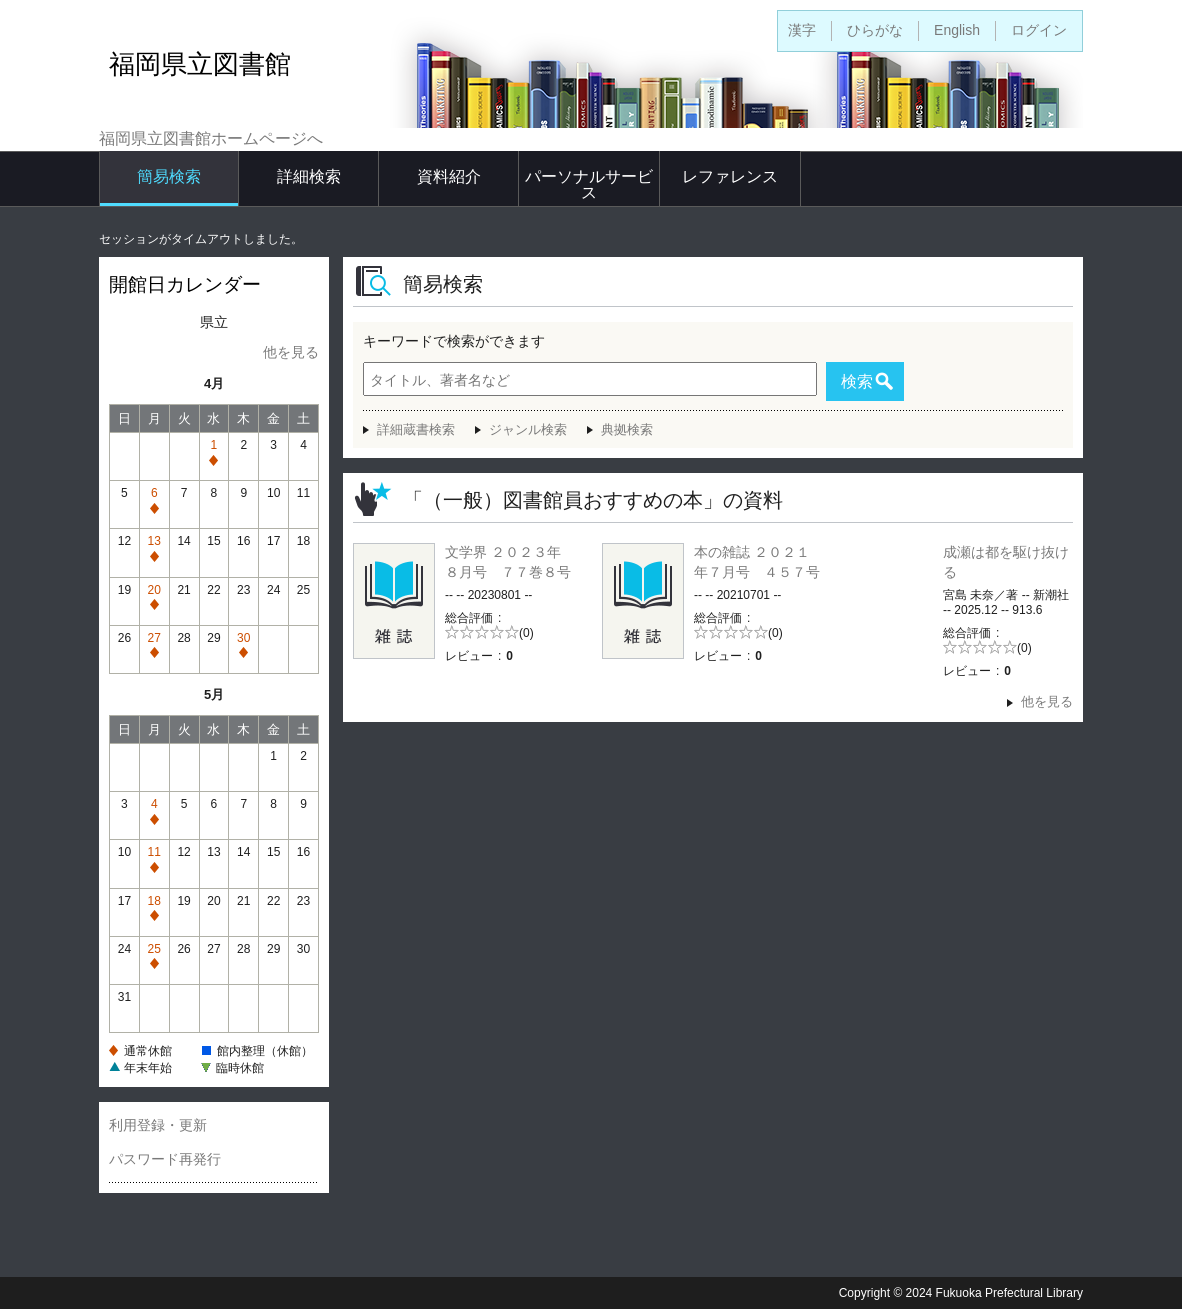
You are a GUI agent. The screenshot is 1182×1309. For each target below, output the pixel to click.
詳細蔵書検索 (416, 429)
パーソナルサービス (589, 184)
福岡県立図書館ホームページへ (211, 138)
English (957, 30)
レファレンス (730, 176)
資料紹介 (449, 176)
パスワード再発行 (165, 1159)
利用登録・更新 (158, 1125)
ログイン (1039, 30)
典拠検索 (627, 429)
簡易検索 (169, 176)
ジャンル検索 (528, 429)
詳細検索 (309, 176)
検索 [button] (857, 381)
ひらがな (875, 30)
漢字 (802, 30)
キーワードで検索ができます (454, 341)
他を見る (291, 352)
